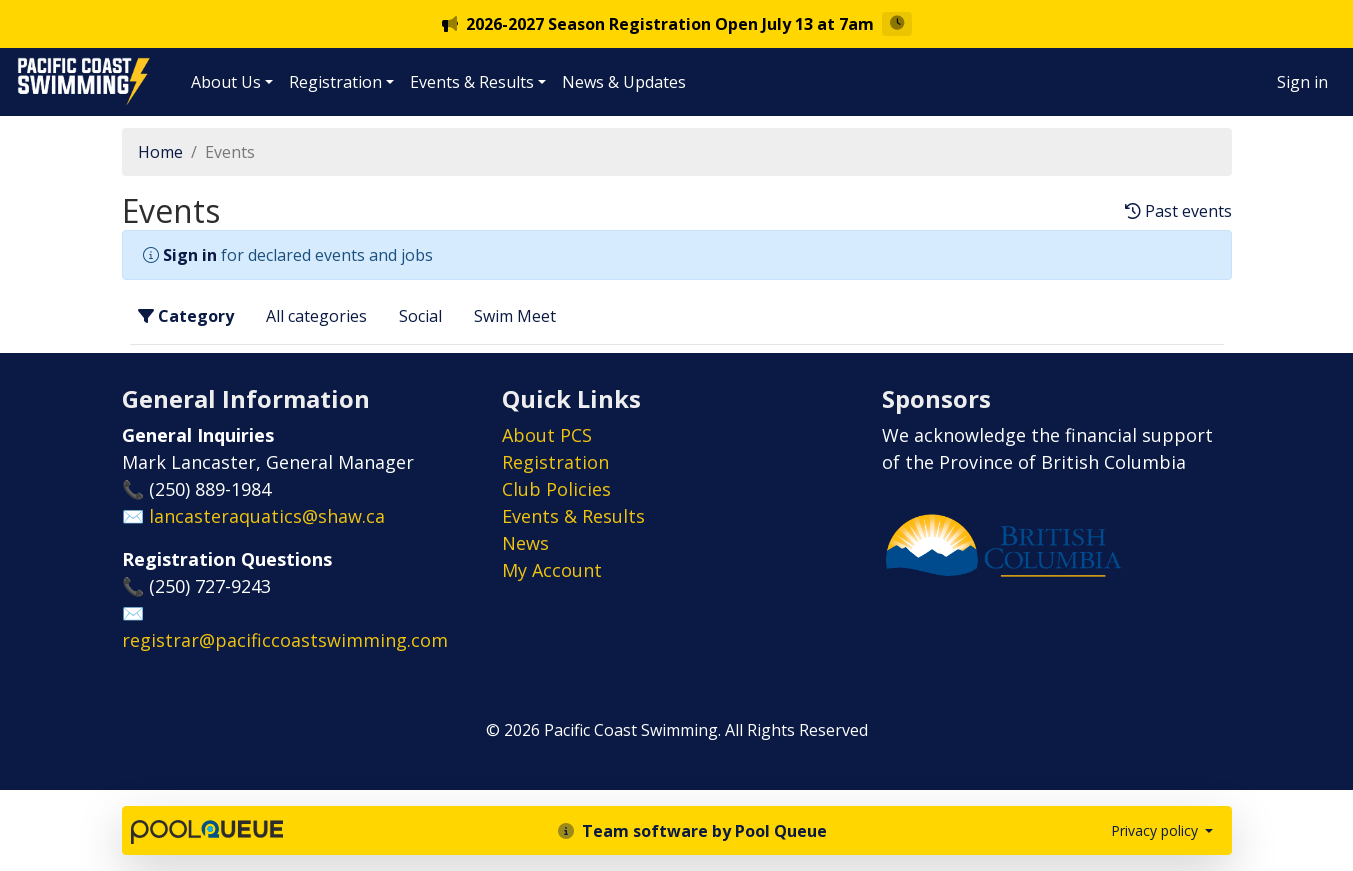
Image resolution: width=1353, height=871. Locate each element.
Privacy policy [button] (1156, 830)
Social (420, 316)
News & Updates (624, 82)
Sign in (1302, 82)
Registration (335, 82)
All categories (316, 316)
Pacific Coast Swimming (25, 63)
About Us (226, 82)
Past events (1178, 211)
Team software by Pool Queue (692, 831)
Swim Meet (515, 316)
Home (160, 152)
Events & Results (472, 82)
